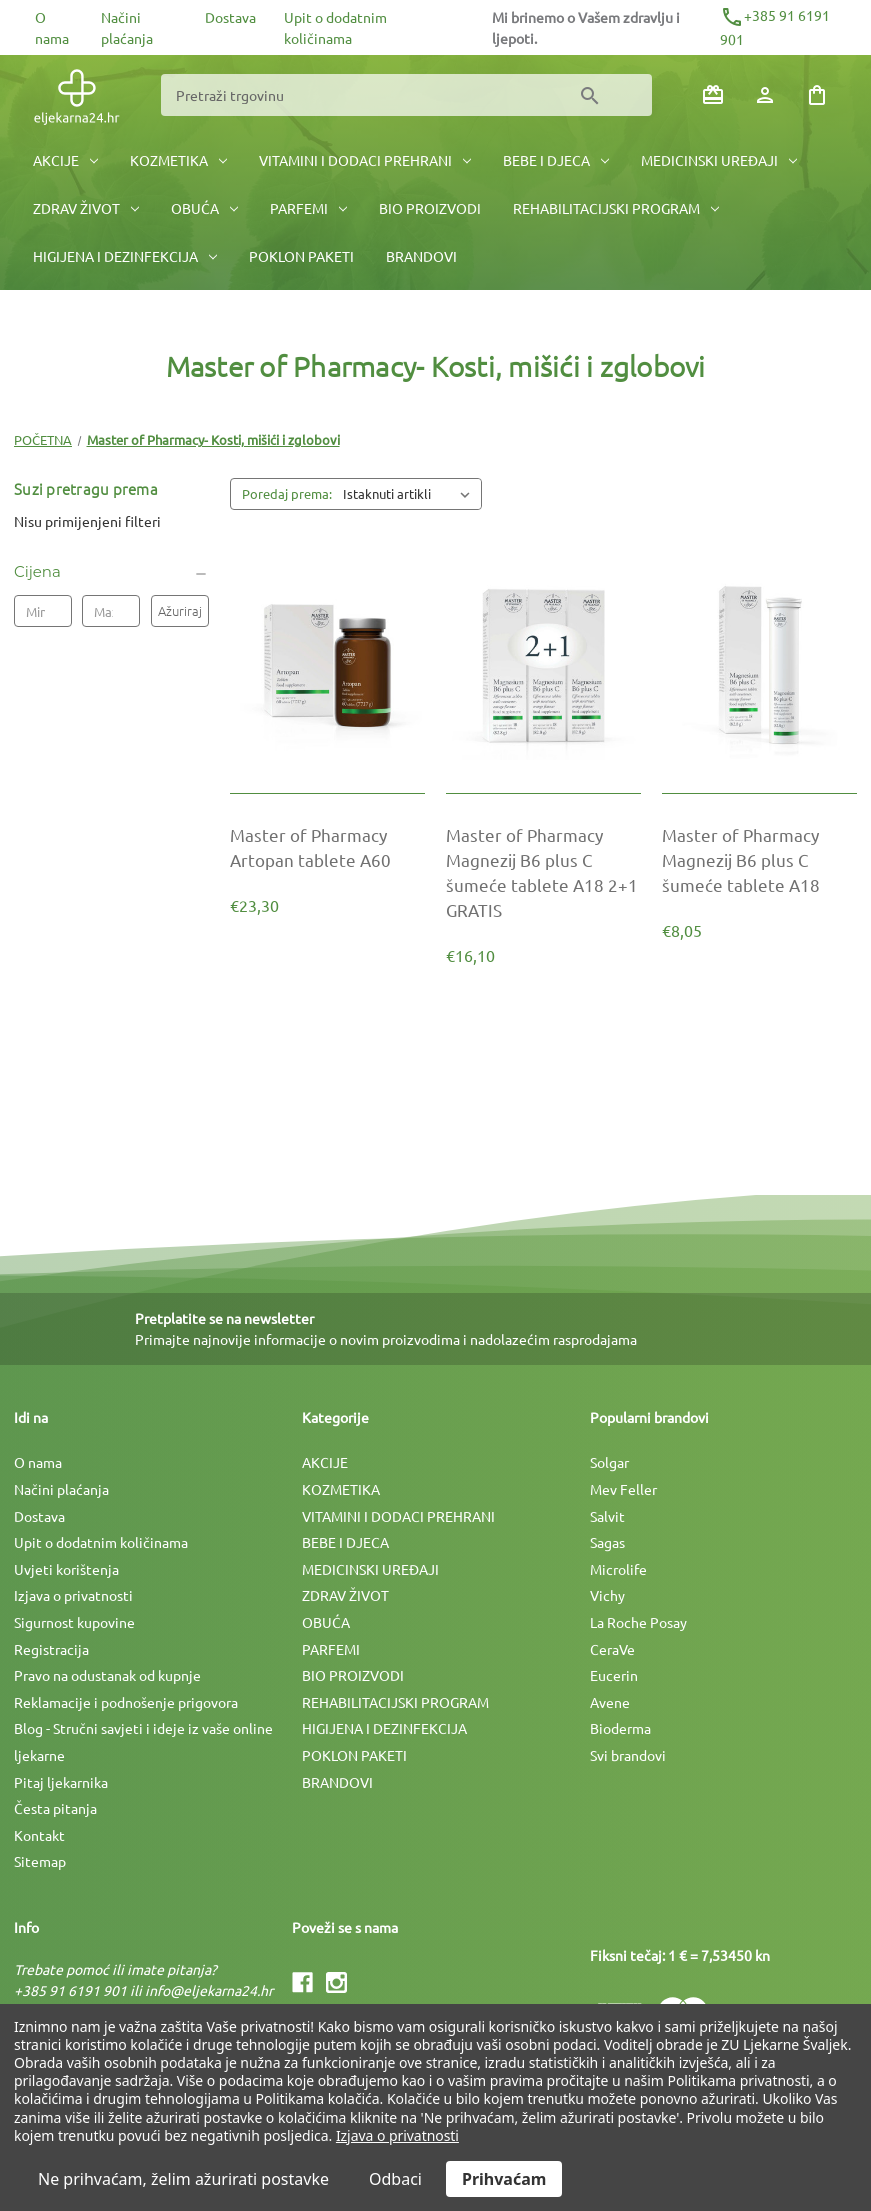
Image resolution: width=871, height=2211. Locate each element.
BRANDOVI (421, 256)
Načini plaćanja (61, 1489)
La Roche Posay (638, 1622)
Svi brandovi (628, 1755)
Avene (610, 1702)
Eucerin (614, 1675)
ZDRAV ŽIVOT (86, 208)
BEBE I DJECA (556, 160)
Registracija (51, 1649)
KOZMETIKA (178, 160)
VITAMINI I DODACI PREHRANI (365, 160)
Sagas (607, 1542)
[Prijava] (765, 95)
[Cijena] (111, 572)
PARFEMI (308, 208)
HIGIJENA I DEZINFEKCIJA (125, 256)
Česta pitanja (55, 1808)
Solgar (609, 1462)
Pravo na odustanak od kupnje (107, 1675)
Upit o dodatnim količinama (101, 1542)
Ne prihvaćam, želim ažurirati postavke (183, 2179)
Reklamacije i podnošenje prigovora (126, 1702)
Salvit (607, 1516)
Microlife (618, 1569)
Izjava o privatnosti (73, 1595)
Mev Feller (623, 1489)
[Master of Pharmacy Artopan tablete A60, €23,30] (327, 847)
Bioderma (620, 1728)
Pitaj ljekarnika (61, 1782)
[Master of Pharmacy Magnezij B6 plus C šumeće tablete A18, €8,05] (759, 860)
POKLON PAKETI (301, 256)
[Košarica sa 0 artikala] (817, 95)
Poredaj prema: (287, 493)
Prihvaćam (504, 2179)
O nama (38, 1462)
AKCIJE (65, 160)
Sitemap (40, 1861)
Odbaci (395, 2179)
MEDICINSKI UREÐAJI (719, 160)
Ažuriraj (180, 610)
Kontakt (39, 1835)
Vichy (607, 1595)
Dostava (230, 17)
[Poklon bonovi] (713, 95)
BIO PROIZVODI (430, 208)
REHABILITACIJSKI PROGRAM (616, 208)
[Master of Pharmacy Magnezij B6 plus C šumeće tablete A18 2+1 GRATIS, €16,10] (543, 872)
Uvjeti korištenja (66, 1569)
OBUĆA (204, 208)
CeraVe (612, 1649)
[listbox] (410, 494)
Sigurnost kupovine (74, 1622)
